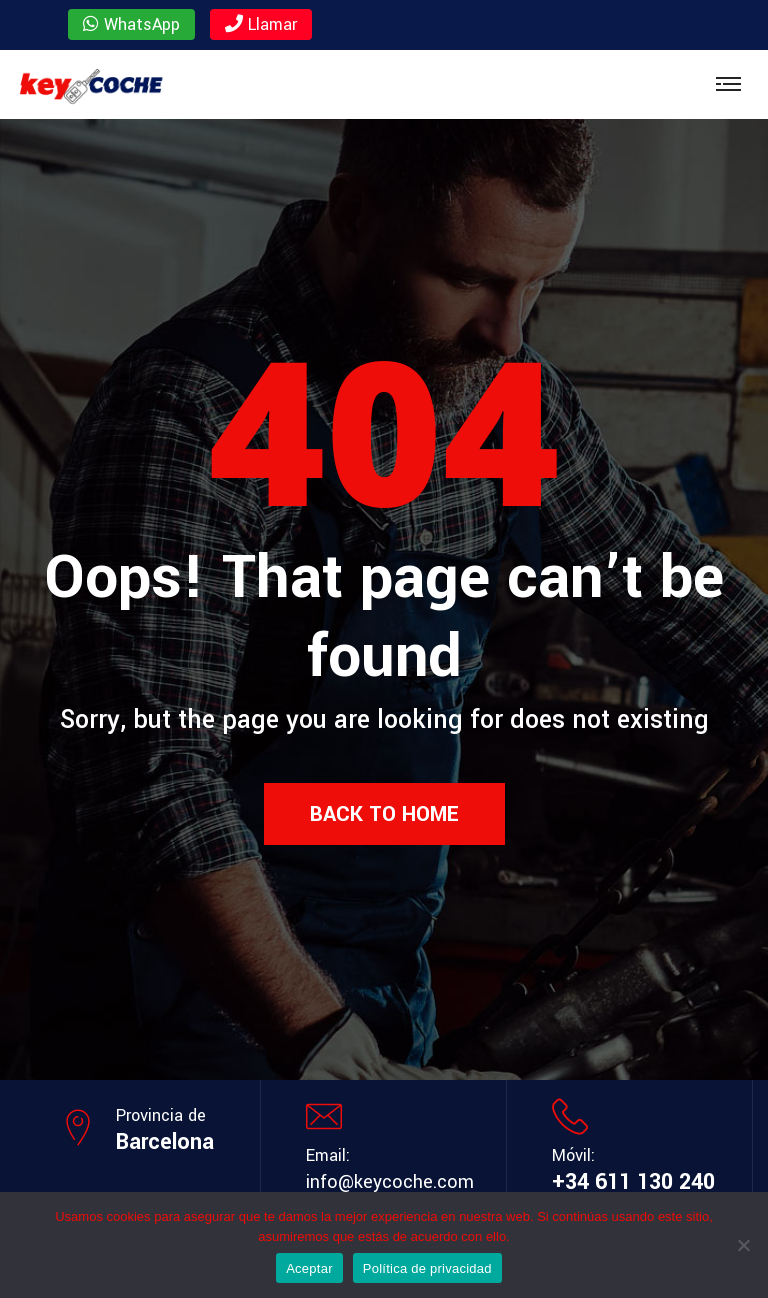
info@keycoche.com (390, 1182)
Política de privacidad (427, 1268)
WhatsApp (131, 24)
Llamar (261, 24)
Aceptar (309, 1268)
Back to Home (384, 814)
